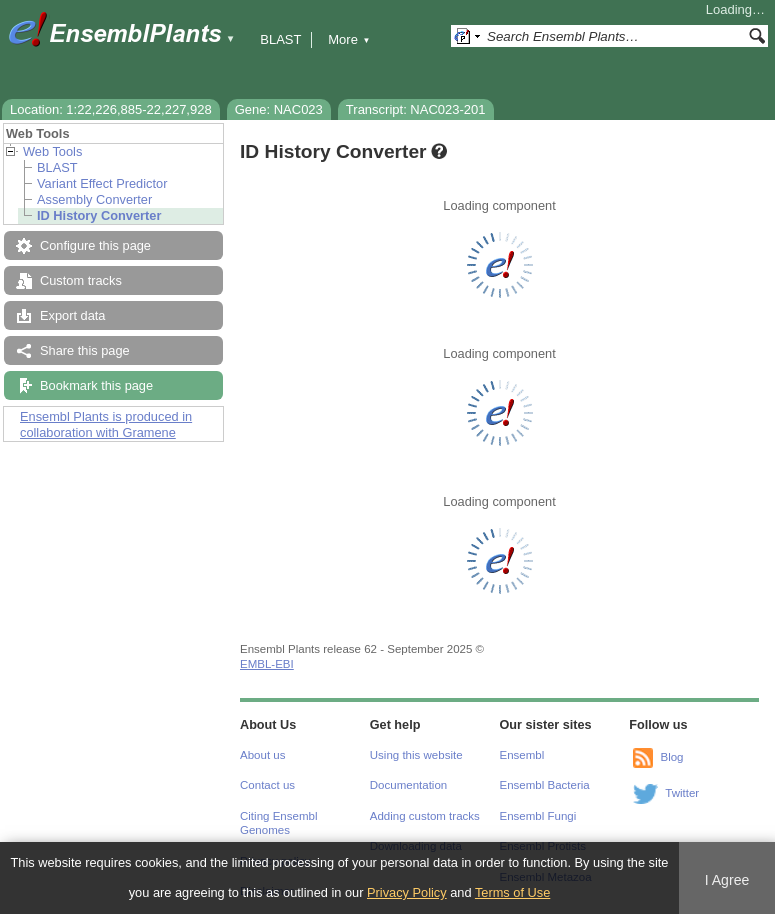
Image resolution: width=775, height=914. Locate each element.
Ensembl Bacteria (545, 785)
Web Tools (52, 151)
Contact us (267, 785)
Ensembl (522, 755)
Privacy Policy (407, 892)
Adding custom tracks (425, 816)
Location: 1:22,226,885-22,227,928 (111, 109)
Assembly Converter (94, 199)
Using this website (416, 755)
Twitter (682, 793)
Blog (671, 757)
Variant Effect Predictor (102, 183)
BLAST (280, 39)
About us (262, 755)
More (349, 39)
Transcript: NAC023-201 (416, 109)
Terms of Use (512, 892)
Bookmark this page (96, 385)
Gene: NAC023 (279, 109)
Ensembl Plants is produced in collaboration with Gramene (106, 424)
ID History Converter (99, 215)
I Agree (727, 880)
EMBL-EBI (267, 664)
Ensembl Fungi (538, 816)
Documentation (408, 785)
